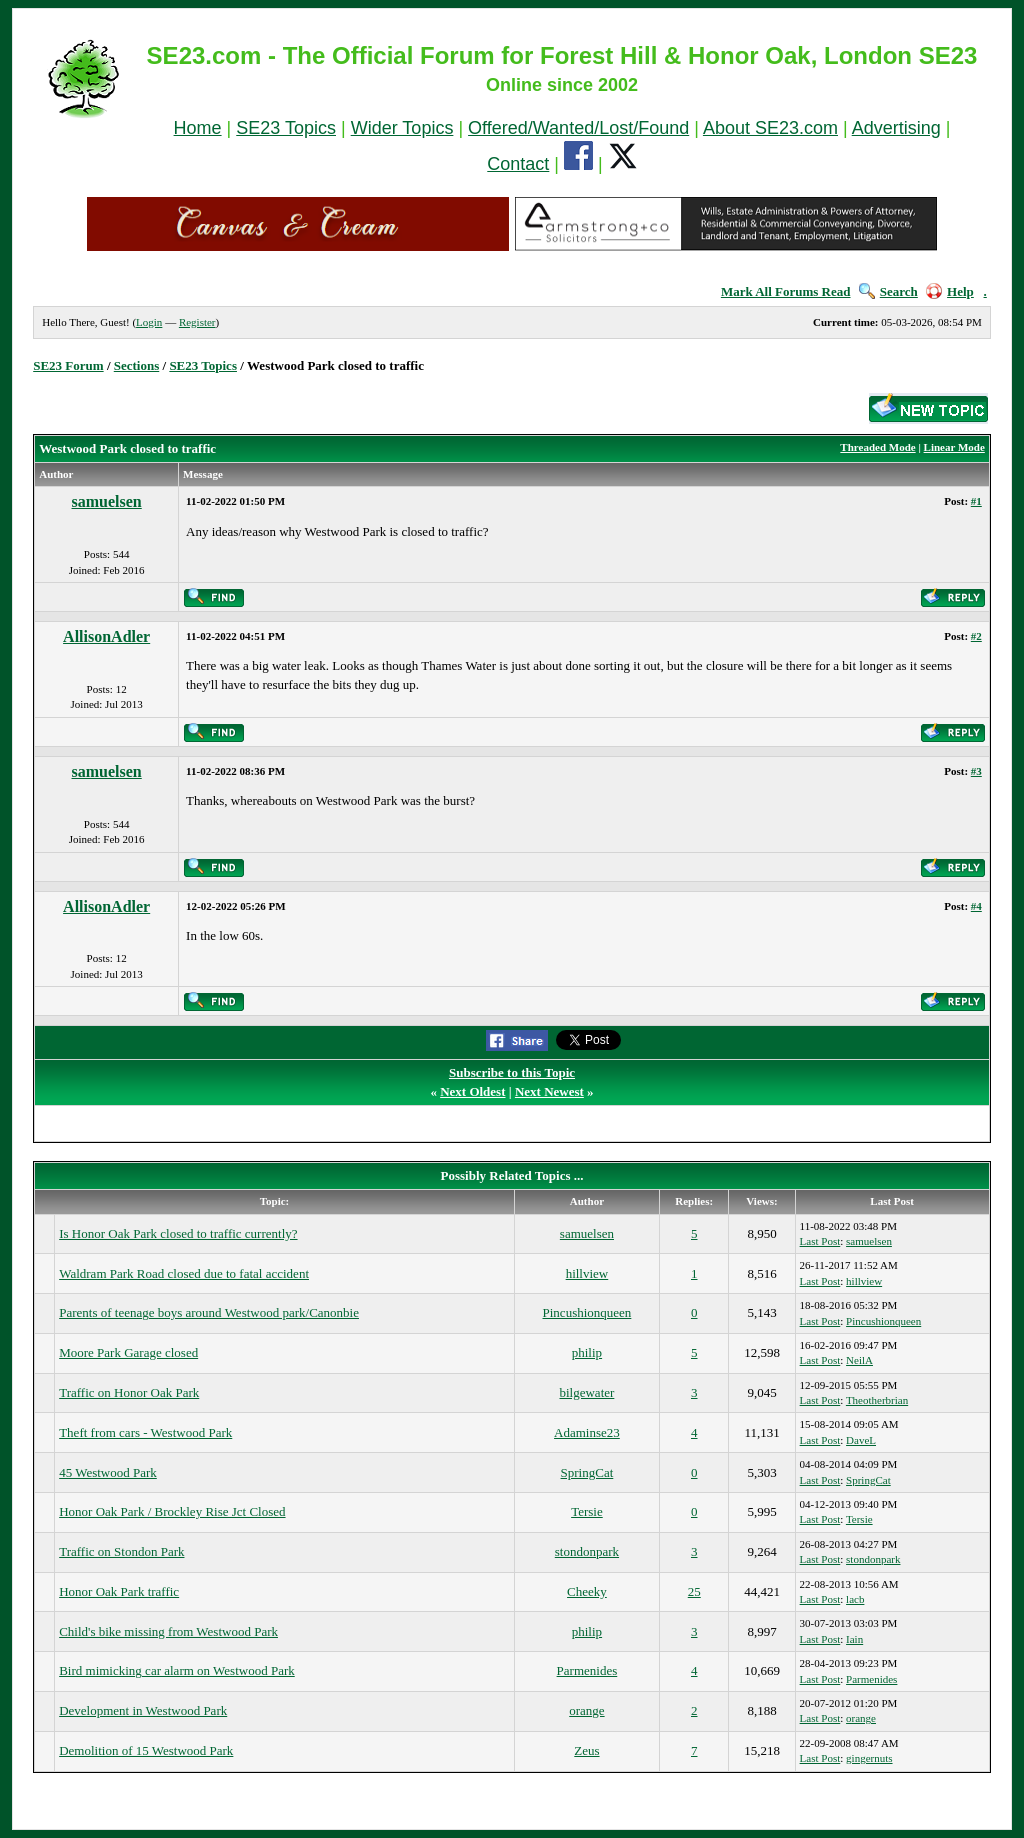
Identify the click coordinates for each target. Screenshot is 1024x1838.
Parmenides (587, 1670)
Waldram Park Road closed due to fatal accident (184, 1273)
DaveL (861, 1440)
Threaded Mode (877, 447)
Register (197, 322)
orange (586, 1710)
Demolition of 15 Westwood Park (146, 1750)
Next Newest (549, 1091)
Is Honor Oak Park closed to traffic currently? (178, 1233)
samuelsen (107, 501)
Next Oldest (472, 1091)
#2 (976, 636)
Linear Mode (954, 447)
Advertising (896, 128)
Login (149, 322)
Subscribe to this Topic (512, 1072)
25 (694, 1591)
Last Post (820, 1241)
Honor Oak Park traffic (119, 1591)
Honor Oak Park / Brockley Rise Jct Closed (172, 1511)
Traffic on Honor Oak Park (129, 1392)
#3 (976, 771)
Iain (854, 1639)
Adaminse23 (587, 1432)
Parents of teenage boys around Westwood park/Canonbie (209, 1312)
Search (888, 291)
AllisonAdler (106, 636)
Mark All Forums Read (786, 291)
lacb (855, 1599)
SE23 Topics (286, 128)
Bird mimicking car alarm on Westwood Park (177, 1670)
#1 (976, 501)
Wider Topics (402, 128)
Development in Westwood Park (143, 1710)
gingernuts (869, 1758)
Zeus (586, 1750)
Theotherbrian (877, 1400)
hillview (587, 1273)
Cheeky (587, 1591)
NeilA (859, 1360)
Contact (518, 164)
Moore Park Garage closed (128, 1352)
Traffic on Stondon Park (121, 1551)
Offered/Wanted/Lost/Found (578, 128)
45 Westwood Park (108, 1472)
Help (950, 291)
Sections (137, 365)
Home (198, 128)
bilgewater (586, 1392)
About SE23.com (770, 128)
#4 (976, 906)
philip (587, 1352)
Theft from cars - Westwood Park (145, 1432)
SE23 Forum (68, 365)
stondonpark (587, 1551)
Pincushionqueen (587, 1312)
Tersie (587, 1511)
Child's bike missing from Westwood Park (168, 1631)
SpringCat (587, 1472)
